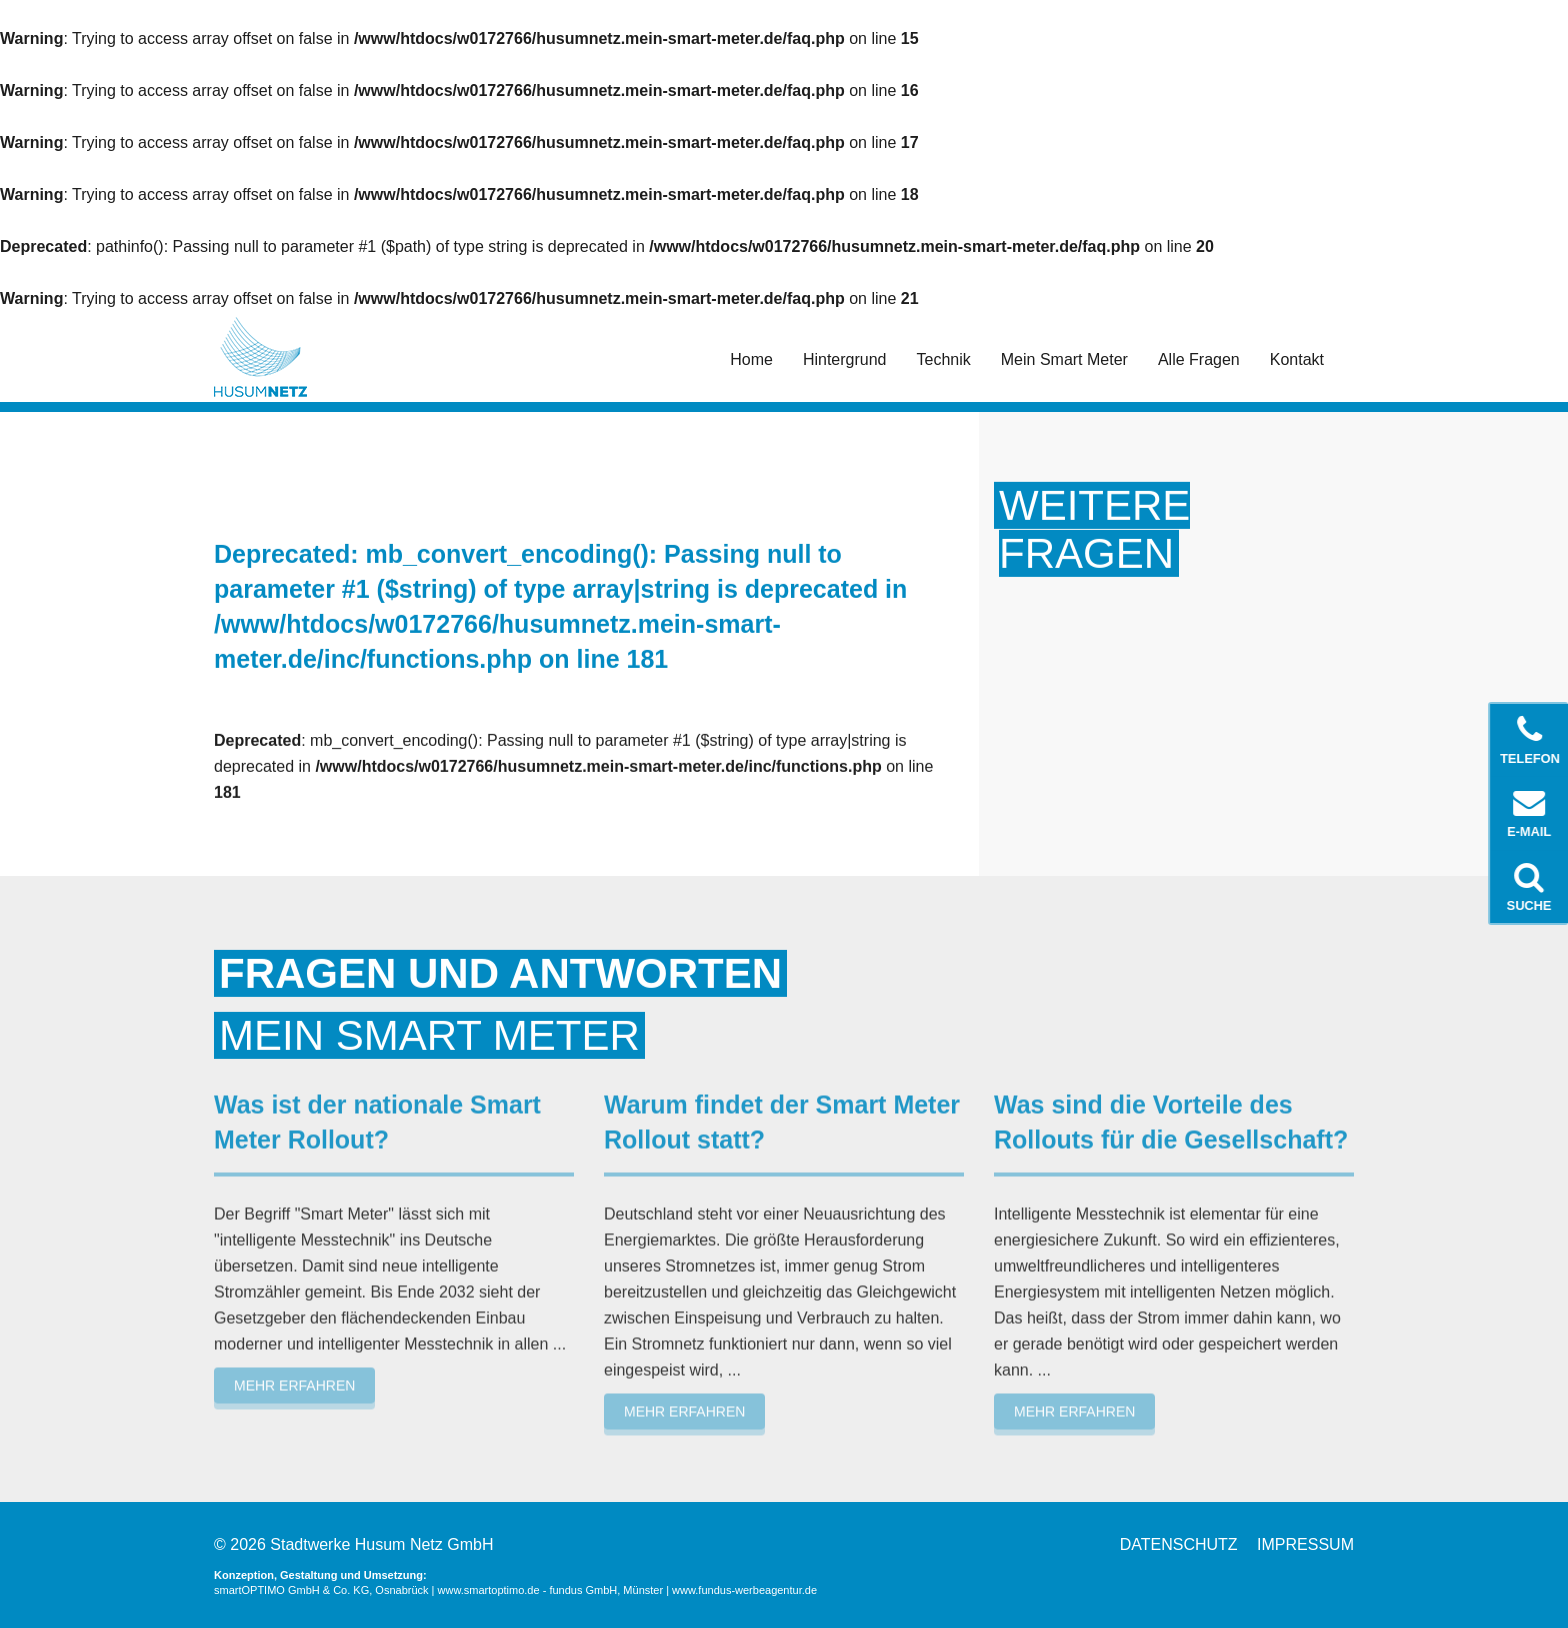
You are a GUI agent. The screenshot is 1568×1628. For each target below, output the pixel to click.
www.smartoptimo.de (489, 1590)
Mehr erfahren (294, 1381)
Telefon (1531, 740)
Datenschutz (1179, 1544)
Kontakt (1297, 359)
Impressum (1305, 1544)
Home (751, 359)
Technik (944, 359)
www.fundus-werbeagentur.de (744, 1590)
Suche (1530, 887)
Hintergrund (845, 359)
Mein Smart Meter (1064, 359)
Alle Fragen (1199, 359)
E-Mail (1530, 813)
